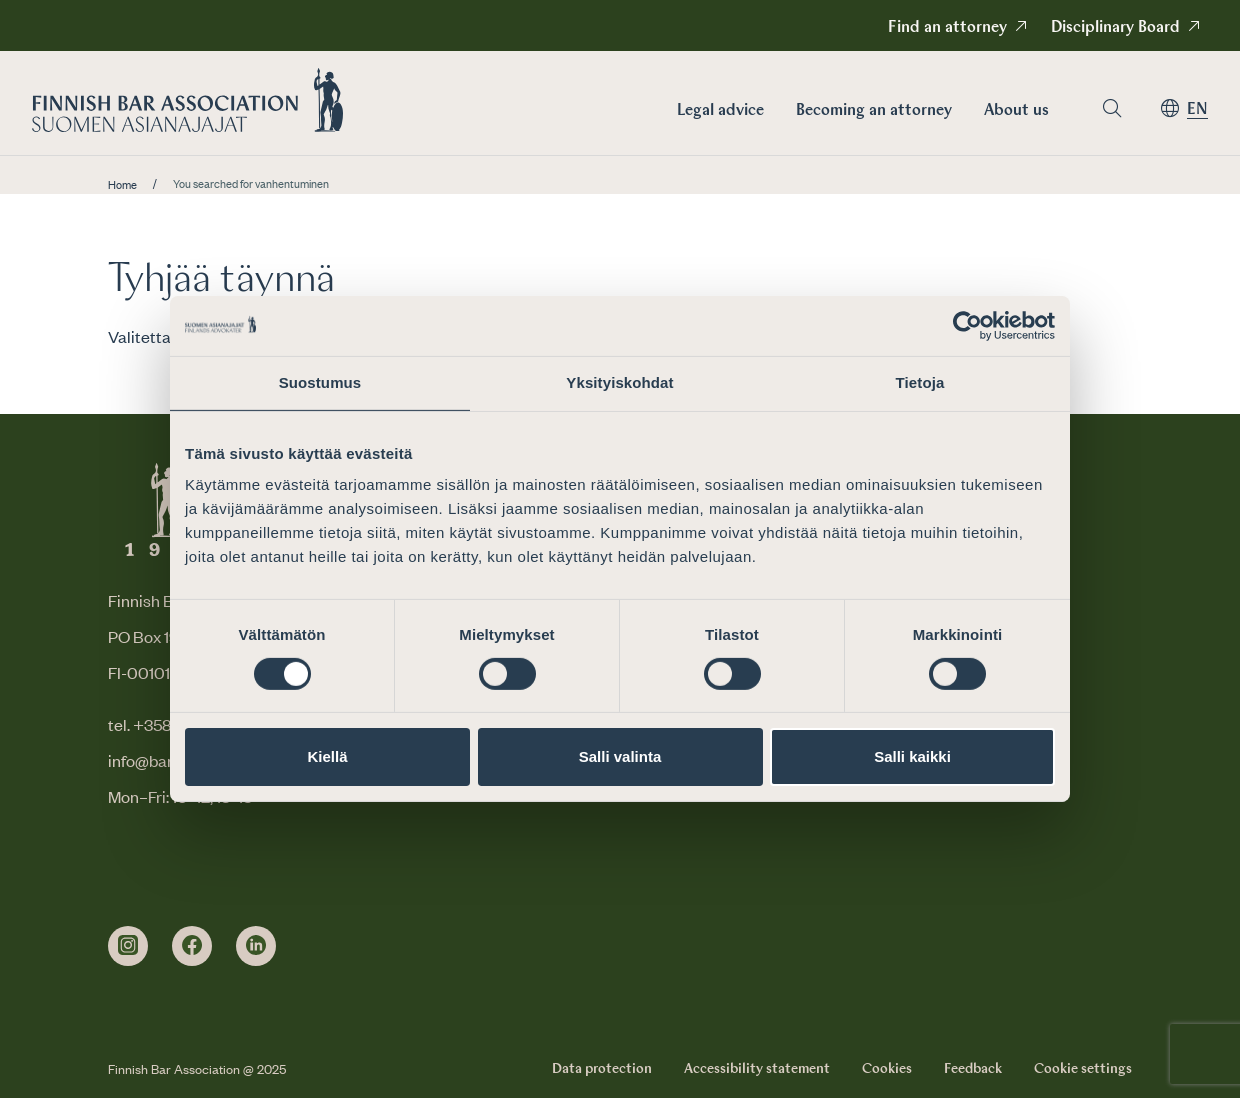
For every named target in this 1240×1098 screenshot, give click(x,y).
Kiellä (327, 756)
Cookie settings (1083, 1069)
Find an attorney (947, 28)
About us (1016, 111)
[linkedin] (256, 946)
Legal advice (720, 111)
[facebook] (192, 946)
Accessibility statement (757, 1069)
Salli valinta (620, 756)
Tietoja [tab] (920, 382)
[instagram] (128, 946)
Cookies (887, 1069)
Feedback (973, 1069)
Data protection (602, 1069)
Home (122, 185)
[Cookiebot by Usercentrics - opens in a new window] (967, 326)
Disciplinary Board (1115, 28)
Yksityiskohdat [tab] (619, 382)
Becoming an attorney (874, 111)
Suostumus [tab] (320, 382)
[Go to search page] (1112, 108)
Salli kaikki (912, 756)
